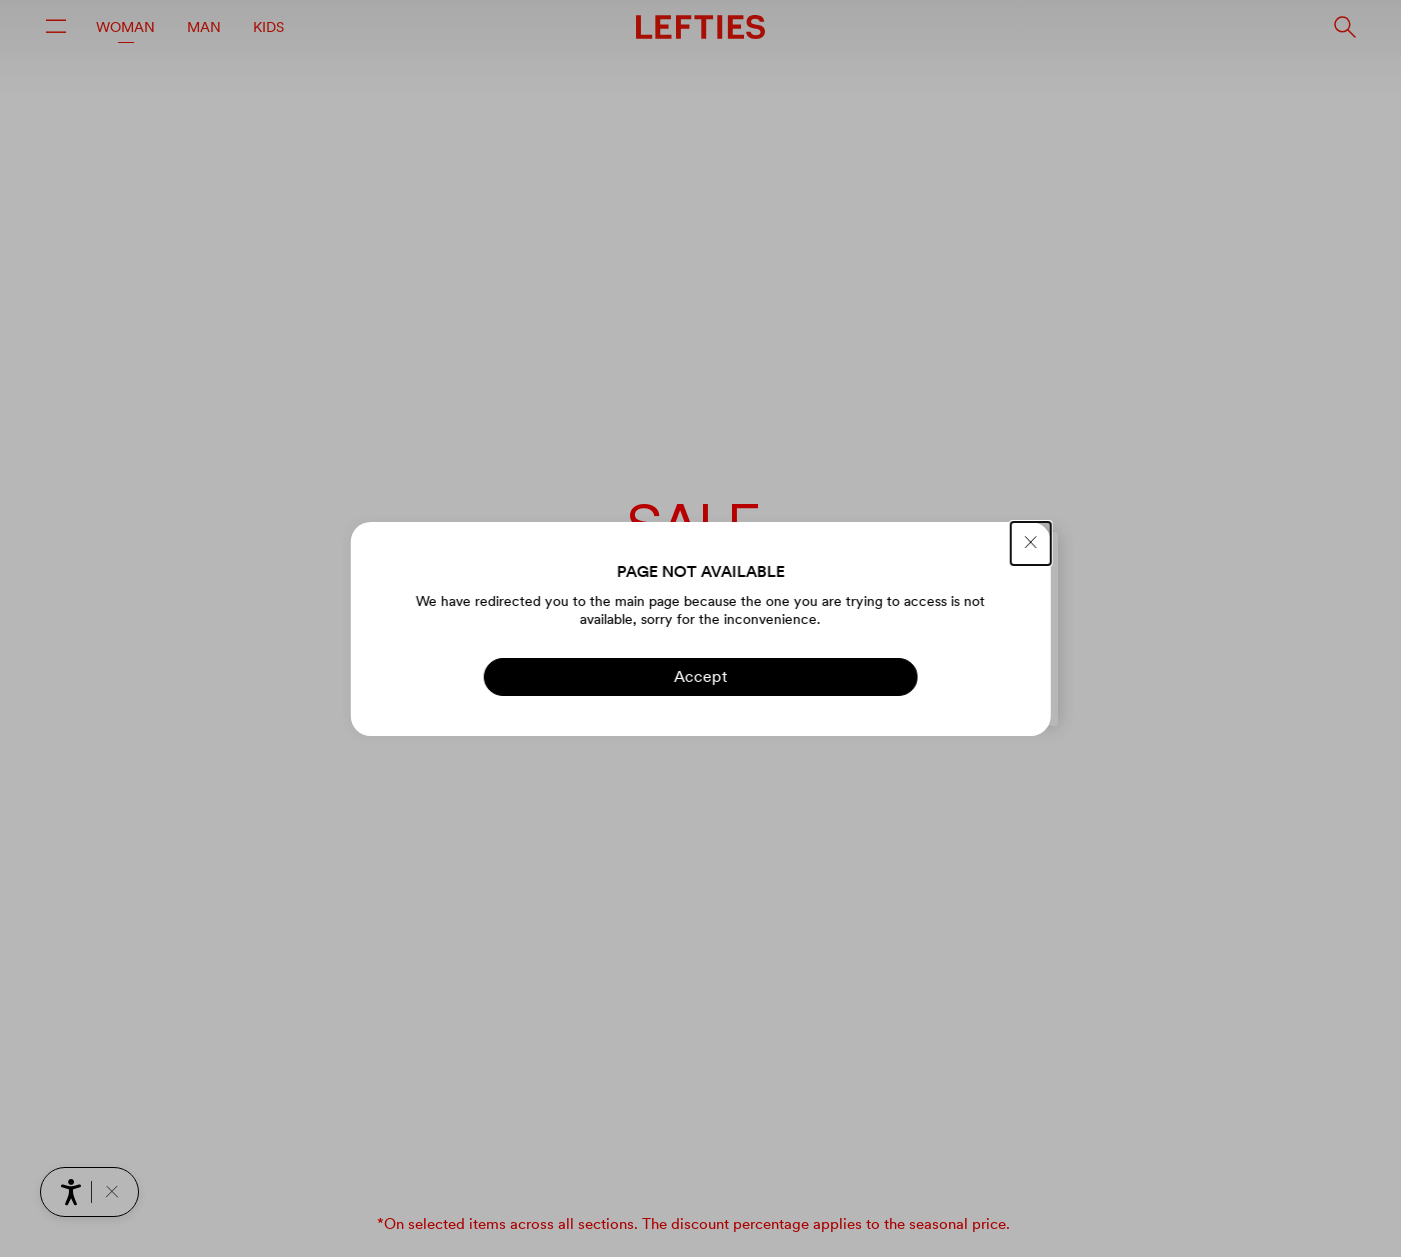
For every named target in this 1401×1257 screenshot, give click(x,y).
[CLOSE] (1031, 543)
